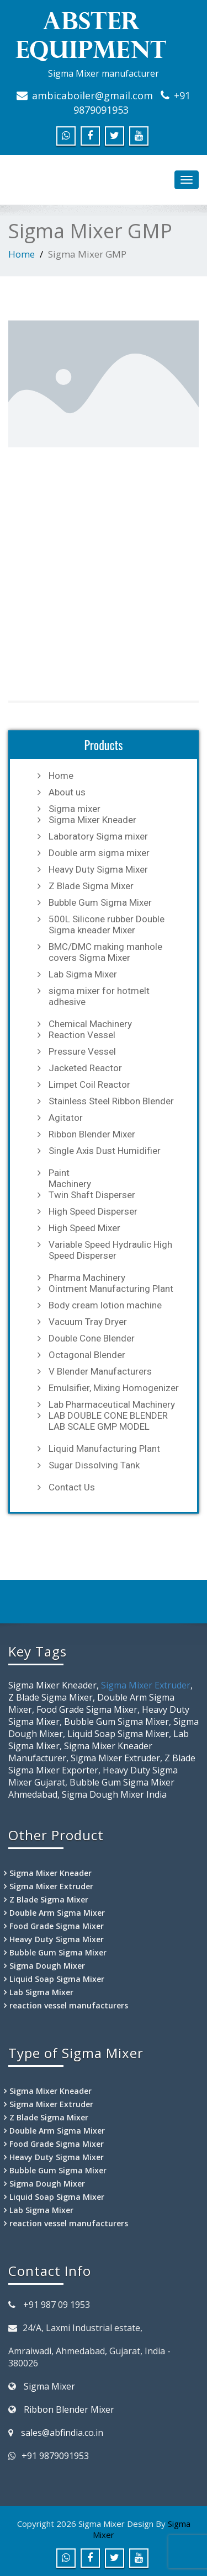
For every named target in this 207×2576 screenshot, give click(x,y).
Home (21, 254)
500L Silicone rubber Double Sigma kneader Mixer (106, 924)
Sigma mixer (74, 808)
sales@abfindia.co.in (62, 2433)
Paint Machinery (70, 1178)
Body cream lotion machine (105, 1305)
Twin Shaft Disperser (92, 1194)
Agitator (66, 1117)
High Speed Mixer (84, 1227)
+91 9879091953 (55, 2456)
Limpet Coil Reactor (89, 1084)
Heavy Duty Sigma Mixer (98, 869)
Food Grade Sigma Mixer (56, 1926)
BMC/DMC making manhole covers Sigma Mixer (105, 952)
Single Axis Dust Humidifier (105, 1150)
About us (67, 792)
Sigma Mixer (49, 2386)
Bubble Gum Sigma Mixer (100, 902)
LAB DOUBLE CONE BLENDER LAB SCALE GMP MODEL (108, 1421)
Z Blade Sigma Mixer (91, 885)
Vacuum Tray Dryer (88, 1321)
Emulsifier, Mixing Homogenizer (114, 1387)
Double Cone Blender (92, 1338)
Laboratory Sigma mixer (98, 836)
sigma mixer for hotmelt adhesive (99, 996)
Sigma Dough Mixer (47, 1965)
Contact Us (72, 1487)
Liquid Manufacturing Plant (104, 1448)
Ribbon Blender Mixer (92, 1134)
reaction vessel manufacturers (68, 2005)
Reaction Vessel (82, 1034)
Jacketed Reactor (85, 1067)
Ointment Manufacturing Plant (111, 1288)
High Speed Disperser (93, 1211)
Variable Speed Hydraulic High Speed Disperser (110, 1250)
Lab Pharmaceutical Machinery (112, 1404)
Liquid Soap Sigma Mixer (56, 1979)
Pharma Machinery (87, 1277)
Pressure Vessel (82, 1051)
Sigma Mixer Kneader (92, 819)
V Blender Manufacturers (100, 1371)
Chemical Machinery (90, 1023)
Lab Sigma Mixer (83, 974)
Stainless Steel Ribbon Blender (111, 1101)
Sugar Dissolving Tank (94, 1465)
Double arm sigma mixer (99, 852)
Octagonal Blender (87, 1354)
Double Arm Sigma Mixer (57, 1912)
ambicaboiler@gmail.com (92, 95)
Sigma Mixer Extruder (145, 1685)
